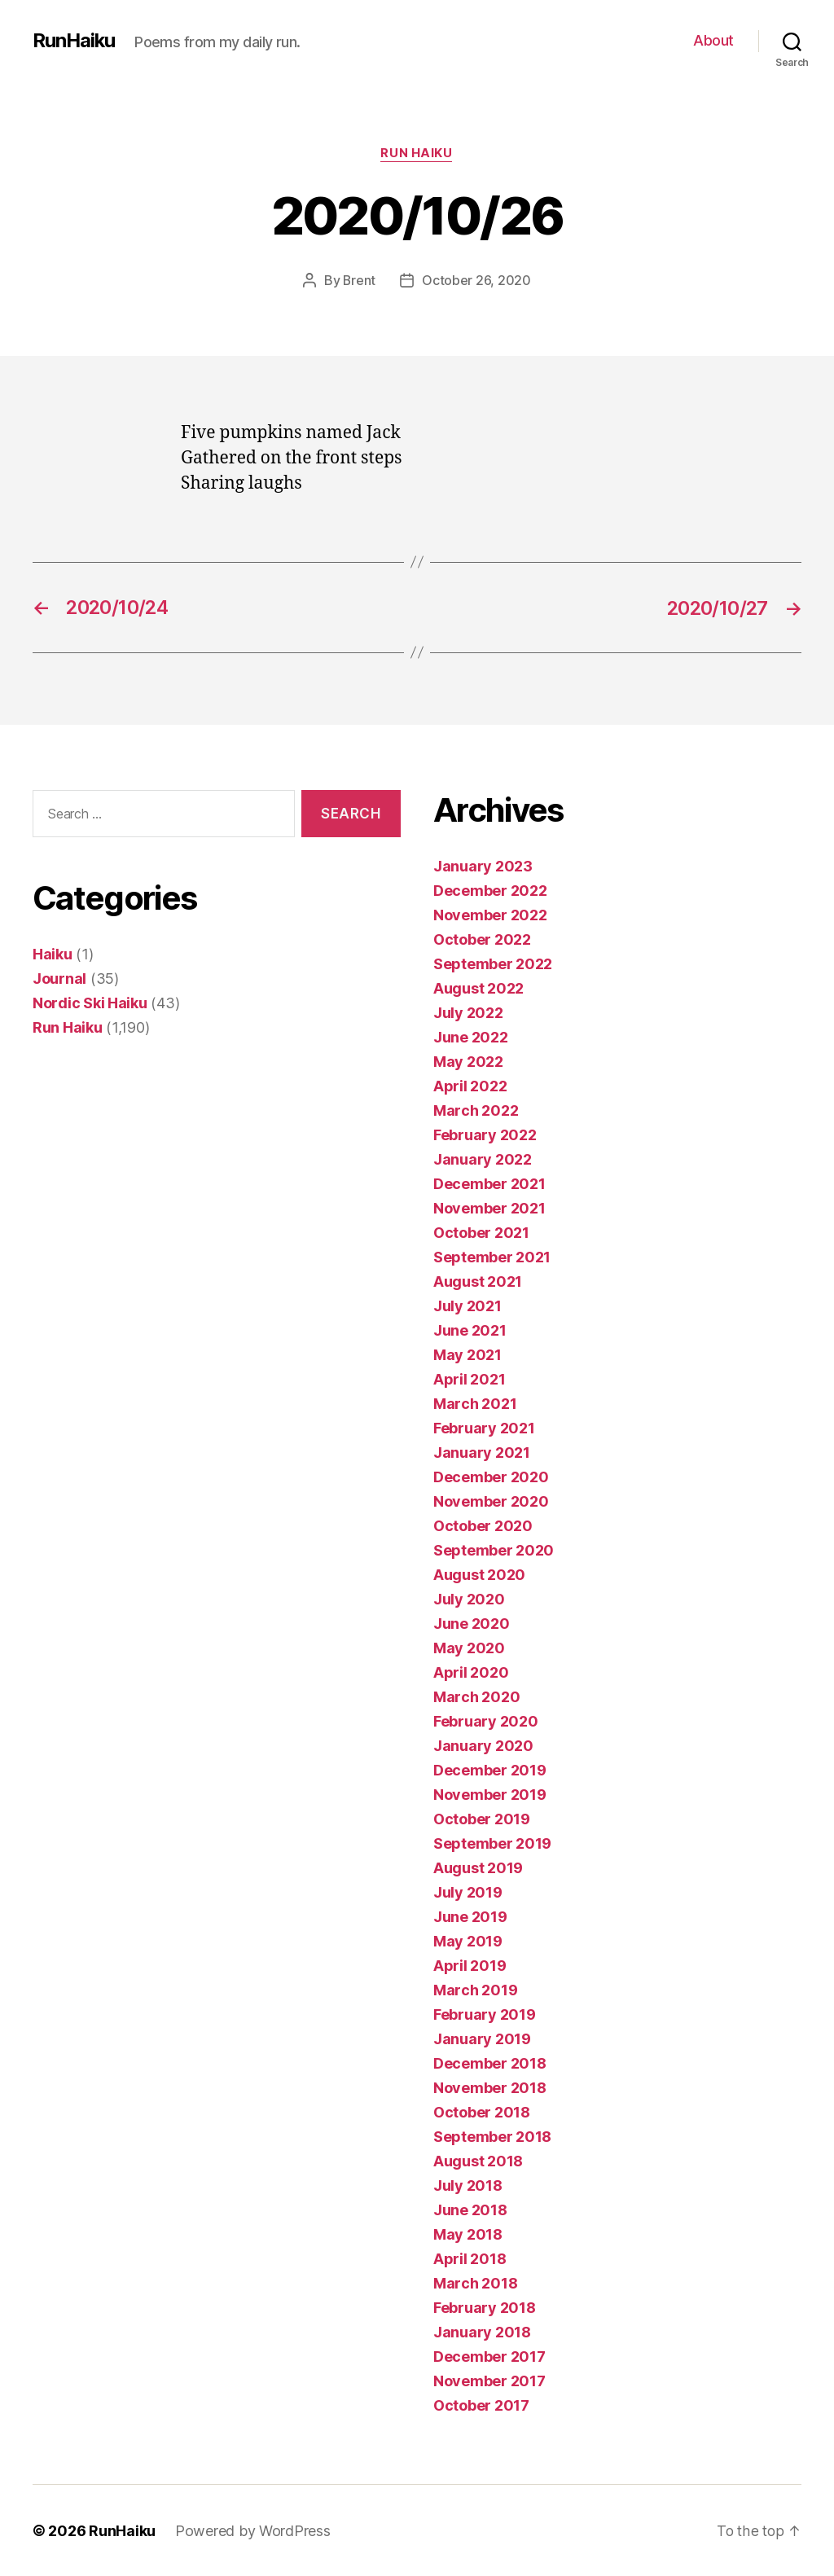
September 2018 (492, 2135)
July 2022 (468, 1011)
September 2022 (492, 963)
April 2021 (469, 1378)
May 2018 (468, 2233)
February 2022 (485, 1134)
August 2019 (478, 1867)
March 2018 (475, 2282)
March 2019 (475, 1989)
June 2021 (470, 1329)
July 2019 (468, 1891)
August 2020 (479, 1573)
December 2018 (489, 2062)
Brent (359, 281)
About (713, 40)
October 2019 (481, 1818)
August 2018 (478, 2160)
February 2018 (484, 2306)
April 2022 (470, 1085)
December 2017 (489, 2355)
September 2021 (492, 1256)
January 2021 (481, 1451)
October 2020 (483, 1525)
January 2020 (483, 1744)
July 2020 (469, 1598)
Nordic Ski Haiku (90, 1002)
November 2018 (489, 2086)
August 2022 (478, 987)
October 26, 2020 (477, 281)
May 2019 (468, 1940)
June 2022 (470, 1036)
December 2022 (490, 889)
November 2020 (491, 1500)
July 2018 (468, 2184)
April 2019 (469, 1964)
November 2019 (489, 1793)
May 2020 (469, 1647)
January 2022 (482, 1158)
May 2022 (468, 1060)
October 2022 (482, 938)
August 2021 (477, 1280)
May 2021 (467, 1354)
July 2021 (467, 1305)
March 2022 (475, 1109)
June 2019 (470, 1915)
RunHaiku (74, 40)
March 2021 (474, 1402)
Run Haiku (417, 154)
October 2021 (481, 1231)
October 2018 (481, 2111)
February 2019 (484, 2013)
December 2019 (489, 1769)
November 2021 (489, 1207)
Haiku (52, 953)
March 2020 (476, 1696)
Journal (59, 977)
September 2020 (493, 1549)
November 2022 (490, 914)
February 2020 (485, 1720)
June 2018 (470, 2209)
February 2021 (484, 1427)
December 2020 (491, 1476)
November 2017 (489, 2380)
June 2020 (471, 1622)
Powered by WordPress (253, 2530)
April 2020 (470, 1671)
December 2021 (489, 1182)
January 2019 (482, 2038)
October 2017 (481, 2404)
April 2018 (469, 2258)
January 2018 (482, 2331)
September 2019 (492, 1842)
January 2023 (483, 865)
